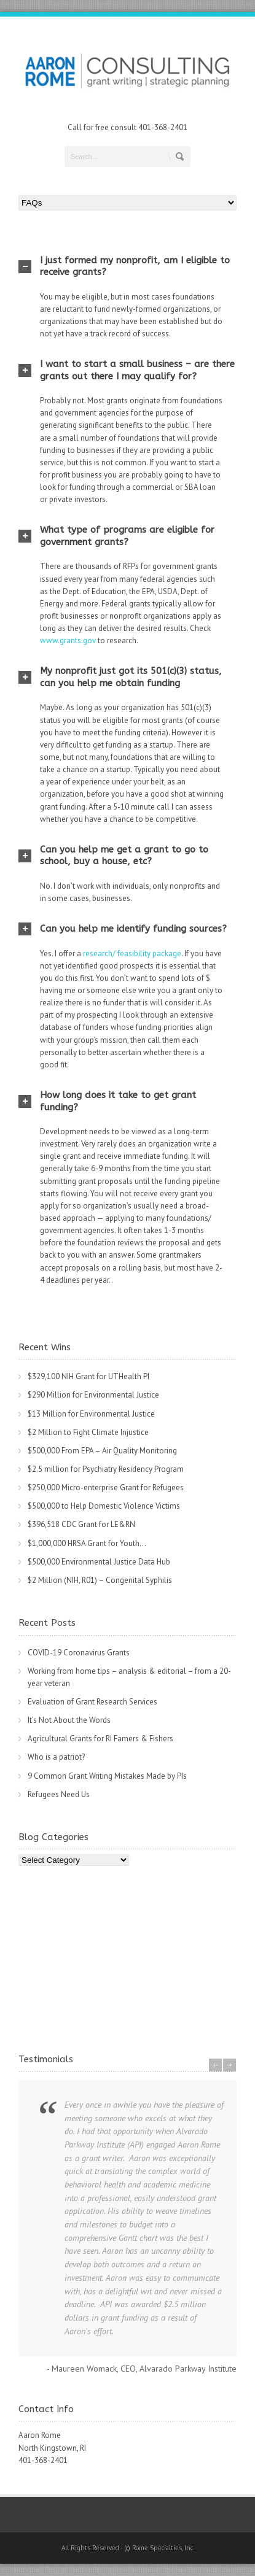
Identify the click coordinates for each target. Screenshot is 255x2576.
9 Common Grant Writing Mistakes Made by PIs (107, 1776)
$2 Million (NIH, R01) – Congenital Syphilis (100, 1580)
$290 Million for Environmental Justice (93, 1395)
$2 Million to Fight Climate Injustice (88, 1432)
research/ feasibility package (132, 953)
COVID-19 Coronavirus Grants (79, 1652)
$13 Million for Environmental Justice (91, 1414)
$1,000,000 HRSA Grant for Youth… (87, 1543)
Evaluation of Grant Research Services (92, 1701)
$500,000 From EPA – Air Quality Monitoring (102, 1450)
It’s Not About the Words (69, 1720)
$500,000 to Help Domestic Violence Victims (104, 1506)
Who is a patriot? (56, 1757)
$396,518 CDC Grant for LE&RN (81, 1524)
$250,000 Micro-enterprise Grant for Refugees (106, 1487)
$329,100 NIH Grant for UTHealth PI (88, 1376)
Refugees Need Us (59, 1794)
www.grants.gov (68, 640)
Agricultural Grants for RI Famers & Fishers (100, 1738)
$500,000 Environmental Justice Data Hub (99, 1562)
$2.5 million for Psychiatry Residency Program (106, 1469)
